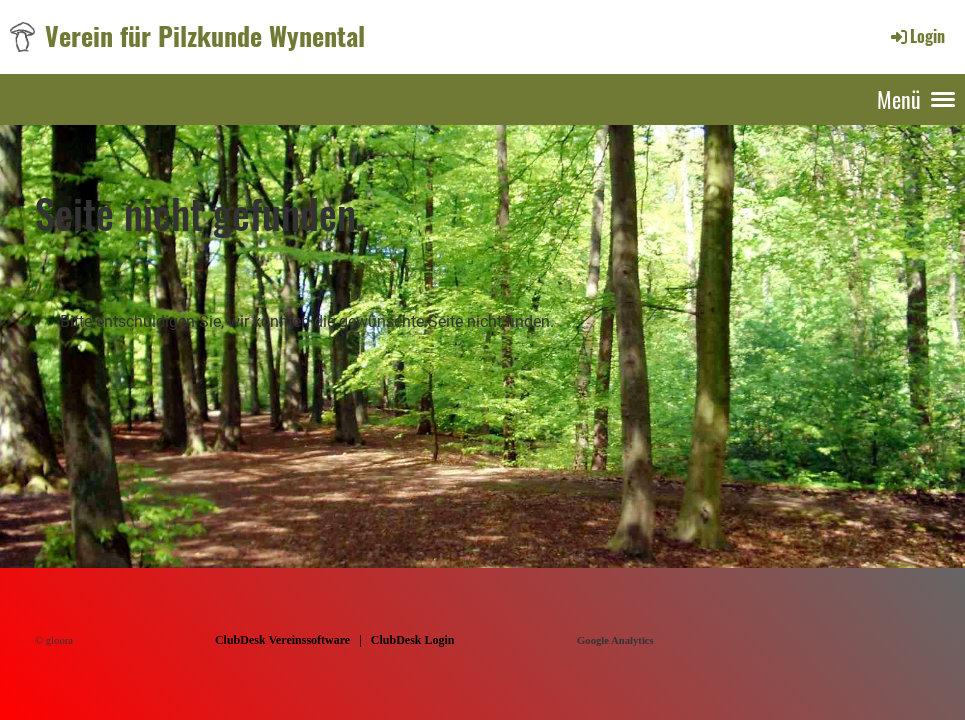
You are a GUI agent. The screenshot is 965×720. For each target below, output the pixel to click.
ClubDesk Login (413, 640)
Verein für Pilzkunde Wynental (205, 36)
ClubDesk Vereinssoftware (282, 640)
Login (916, 36)
